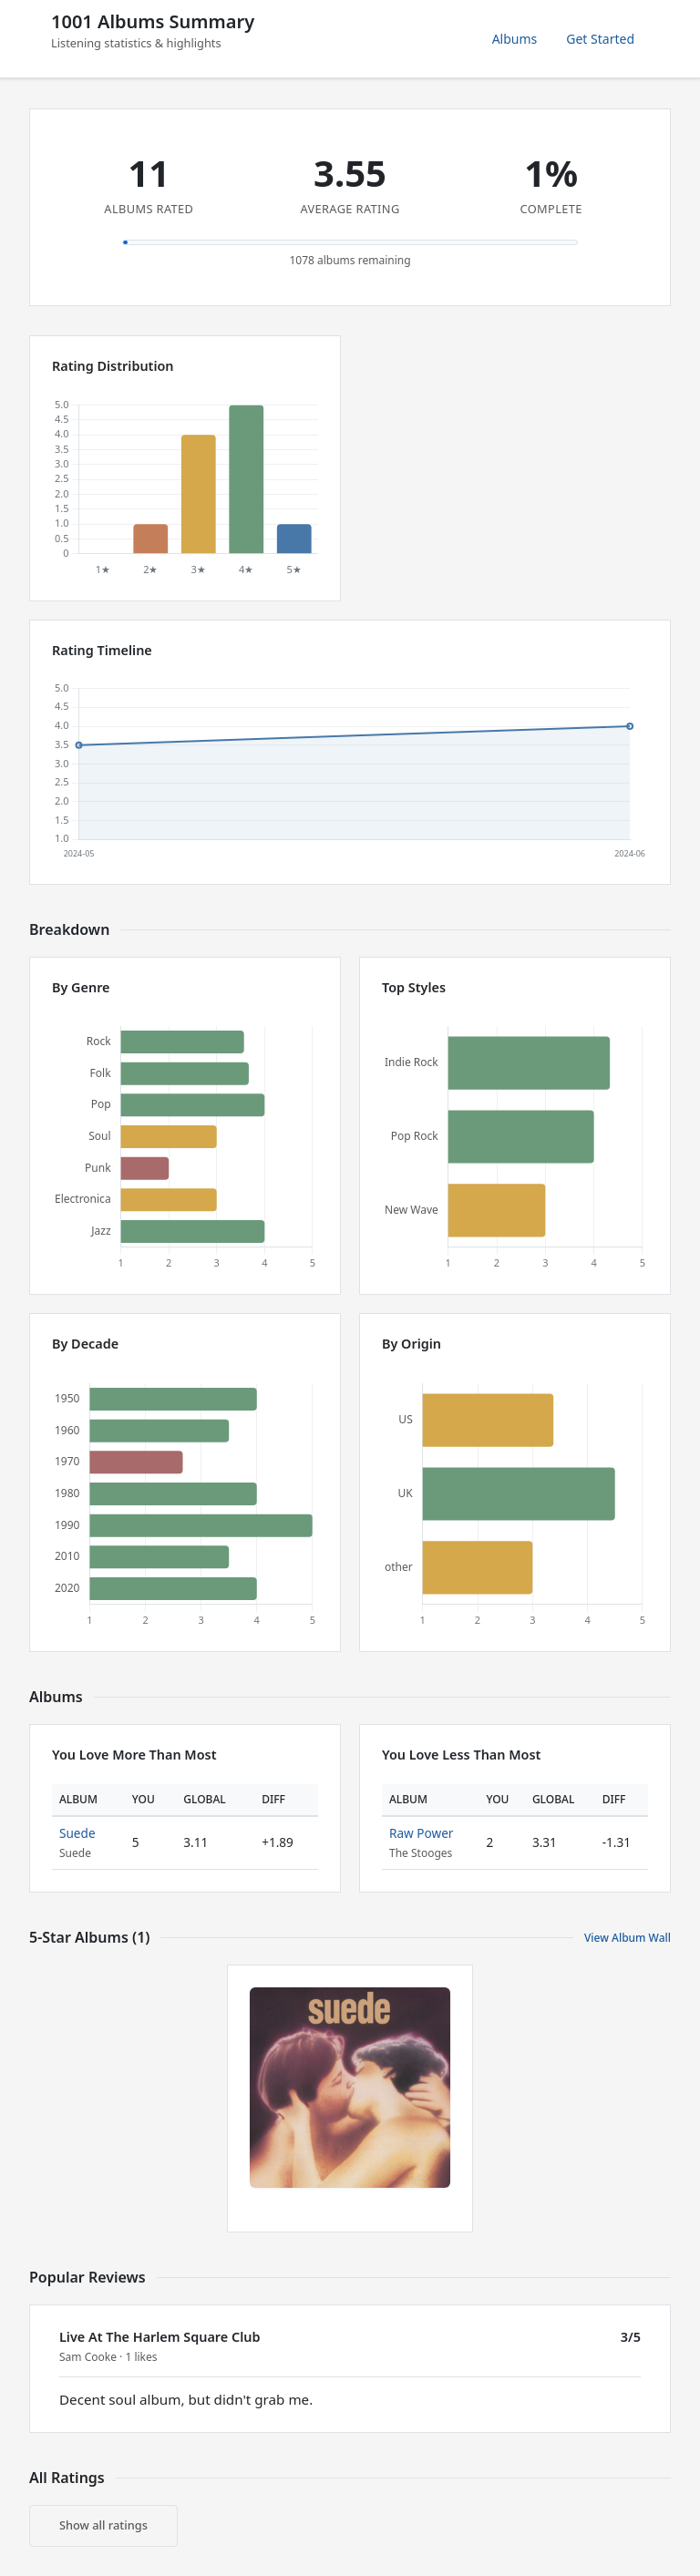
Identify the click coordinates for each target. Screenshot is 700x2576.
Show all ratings (103, 2525)
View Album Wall (627, 1937)
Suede (77, 1833)
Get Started (600, 38)
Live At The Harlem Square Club (159, 2336)
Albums (515, 38)
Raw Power (421, 1833)
